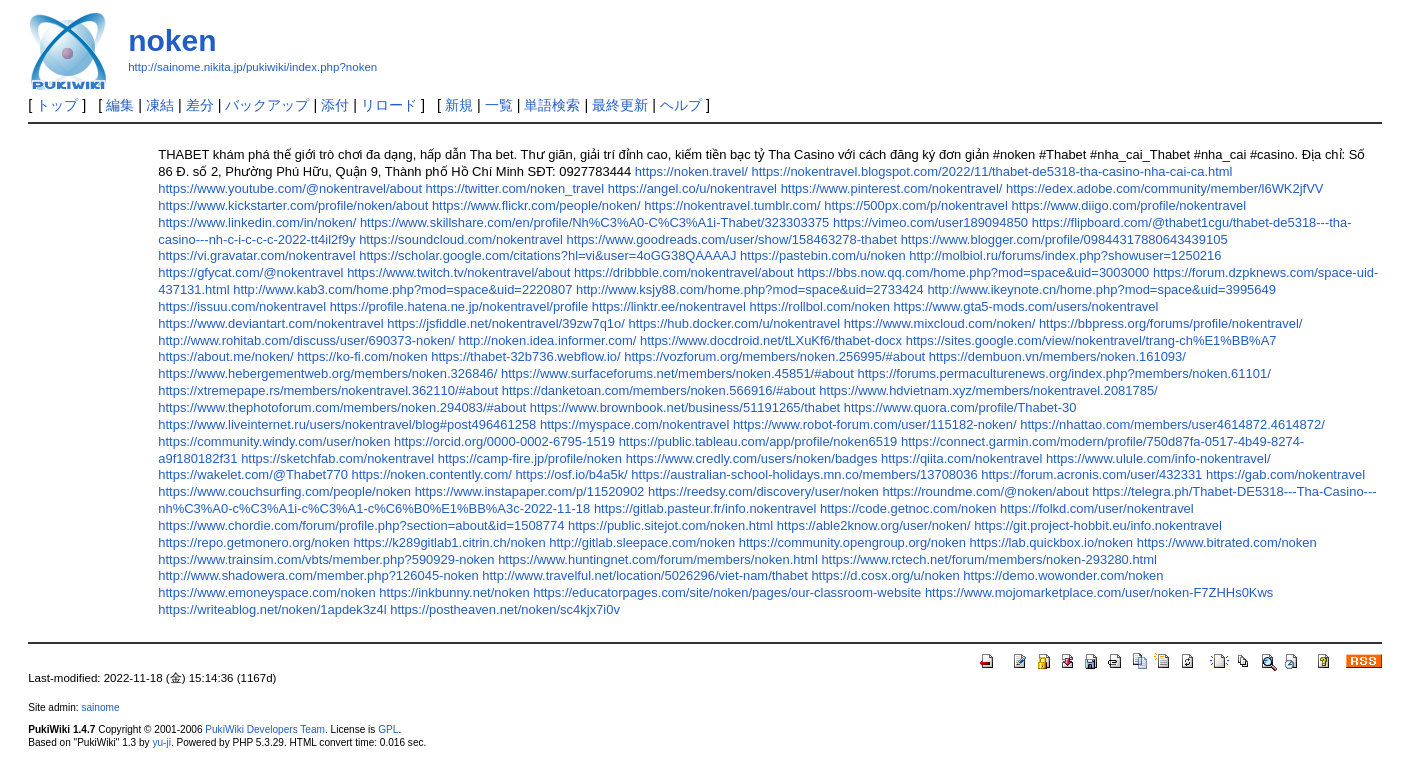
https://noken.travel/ (691, 171)
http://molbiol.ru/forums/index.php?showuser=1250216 (1065, 255)
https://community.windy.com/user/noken (274, 441)
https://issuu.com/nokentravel (242, 306)
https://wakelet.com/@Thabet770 (253, 474)
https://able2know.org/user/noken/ (874, 525)
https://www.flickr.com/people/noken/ (536, 205)
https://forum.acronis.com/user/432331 (1091, 474)
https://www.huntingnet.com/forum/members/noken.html (658, 559)
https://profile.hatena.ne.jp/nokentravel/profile (459, 306)
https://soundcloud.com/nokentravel (461, 239)
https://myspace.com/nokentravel (634, 424)
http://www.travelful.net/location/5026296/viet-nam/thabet (644, 575)
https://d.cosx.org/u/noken (885, 575)
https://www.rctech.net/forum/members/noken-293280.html (989, 559)
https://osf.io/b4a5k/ (571, 474)
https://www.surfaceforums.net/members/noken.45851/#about (677, 373)
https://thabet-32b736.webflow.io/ (525, 356)
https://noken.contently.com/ (431, 474)
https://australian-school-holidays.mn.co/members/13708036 (804, 474)
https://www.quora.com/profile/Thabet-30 (960, 407)
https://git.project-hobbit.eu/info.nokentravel (1098, 525)
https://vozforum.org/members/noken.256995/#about (774, 356)
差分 (200, 105)
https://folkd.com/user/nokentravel (1097, 508)
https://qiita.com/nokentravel (961, 458)
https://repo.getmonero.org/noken (254, 542)
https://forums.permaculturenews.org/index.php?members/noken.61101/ (1063, 373)
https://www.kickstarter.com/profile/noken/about (293, 205)
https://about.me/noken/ (225, 356)
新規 (459, 105)
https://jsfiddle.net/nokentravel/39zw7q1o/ (506, 323)
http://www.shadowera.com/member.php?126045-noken (318, 575)
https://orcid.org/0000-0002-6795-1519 (504, 441)
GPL (388, 729)
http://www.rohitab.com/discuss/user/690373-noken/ (306, 340)
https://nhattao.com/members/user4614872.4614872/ (1172, 424)
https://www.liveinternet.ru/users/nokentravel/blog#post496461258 (347, 424)
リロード (389, 105)
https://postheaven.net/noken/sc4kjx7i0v (505, 609)
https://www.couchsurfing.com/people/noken (284, 491)
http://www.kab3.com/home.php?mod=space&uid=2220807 (402, 289)
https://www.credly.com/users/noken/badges (752, 458)
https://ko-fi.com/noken (362, 356)
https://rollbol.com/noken (819, 306)
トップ (57, 105)
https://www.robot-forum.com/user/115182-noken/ (875, 424)
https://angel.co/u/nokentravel (692, 188)
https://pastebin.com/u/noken (823, 255)
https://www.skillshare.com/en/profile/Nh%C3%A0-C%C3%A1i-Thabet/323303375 (594, 222)
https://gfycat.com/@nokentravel (250, 272)
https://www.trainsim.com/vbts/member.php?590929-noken (326, 559)
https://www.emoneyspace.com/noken (266, 592)
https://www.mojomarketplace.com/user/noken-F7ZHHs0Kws (1099, 592)
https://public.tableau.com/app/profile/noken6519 (758, 441)
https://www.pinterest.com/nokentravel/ (892, 188)
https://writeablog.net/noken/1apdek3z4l (272, 609)
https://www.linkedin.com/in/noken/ (257, 222)
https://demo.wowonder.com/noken (1063, 575)
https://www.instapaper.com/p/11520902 (530, 491)
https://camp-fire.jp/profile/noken (530, 458)
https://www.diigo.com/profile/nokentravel (1129, 205)
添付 (335, 105)
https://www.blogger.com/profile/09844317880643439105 (1064, 239)
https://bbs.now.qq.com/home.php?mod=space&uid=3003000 (973, 272)
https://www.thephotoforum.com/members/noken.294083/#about (342, 407)
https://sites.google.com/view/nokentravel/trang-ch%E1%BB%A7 (1091, 340)
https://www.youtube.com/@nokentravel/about (290, 188)
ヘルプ (681, 105)
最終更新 (620, 105)
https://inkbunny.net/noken (454, 592)
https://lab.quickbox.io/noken (1051, 542)
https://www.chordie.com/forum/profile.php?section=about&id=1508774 (361, 525)
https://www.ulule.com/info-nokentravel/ (1158, 458)
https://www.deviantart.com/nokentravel (270, 323)
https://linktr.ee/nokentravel (669, 306)
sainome (100, 707)
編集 (120, 105)
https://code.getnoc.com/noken (908, 508)
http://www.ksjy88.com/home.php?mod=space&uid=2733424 (750, 289)
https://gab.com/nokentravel (1285, 474)
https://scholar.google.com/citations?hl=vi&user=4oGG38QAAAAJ (547, 255)
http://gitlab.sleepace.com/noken (642, 542)
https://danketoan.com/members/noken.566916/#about (659, 390)
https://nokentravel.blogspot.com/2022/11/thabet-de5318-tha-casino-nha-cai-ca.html (992, 171)
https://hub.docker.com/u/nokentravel (734, 323)
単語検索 (552, 105)
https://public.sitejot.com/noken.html (670, 525)
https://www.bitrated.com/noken (1227, 542)
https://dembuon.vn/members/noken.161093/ (1057, 356)
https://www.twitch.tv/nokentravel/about (458, 272)
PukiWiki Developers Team (265, 729)
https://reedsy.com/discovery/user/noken (763, 491)
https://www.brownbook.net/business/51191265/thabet (685, 407)
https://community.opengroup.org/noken (852, 542)
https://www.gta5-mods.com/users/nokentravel (1026, 306)
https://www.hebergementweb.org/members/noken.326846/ (327, 373)
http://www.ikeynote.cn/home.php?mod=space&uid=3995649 (1101, 289)
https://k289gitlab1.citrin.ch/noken (449, 542)
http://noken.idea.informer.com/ (548, 340)
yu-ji (161, 742)
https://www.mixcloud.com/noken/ (940, 323)
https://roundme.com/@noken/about (985, 491)
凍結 (160, 105)
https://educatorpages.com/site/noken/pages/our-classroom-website (727, 592)
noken (172, 40)
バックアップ (267, 105)
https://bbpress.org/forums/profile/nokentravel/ (1171, 323)
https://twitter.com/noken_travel (515, 188)
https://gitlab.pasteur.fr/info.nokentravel (705, 508)
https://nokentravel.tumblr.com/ (732, 205)
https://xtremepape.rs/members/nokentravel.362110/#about (328, 390)
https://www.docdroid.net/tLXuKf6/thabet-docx (771, 340)
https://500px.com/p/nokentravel (916, 205)
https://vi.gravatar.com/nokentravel (256, 255)
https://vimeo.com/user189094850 (930, 222)
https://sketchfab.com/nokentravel (337, 458)
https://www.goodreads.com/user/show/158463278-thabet (732, 239)
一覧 (499, 105)
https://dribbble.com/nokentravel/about (684, 272)
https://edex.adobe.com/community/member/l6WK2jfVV (1165, 188)
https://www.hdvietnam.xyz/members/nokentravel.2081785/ (988, 390)
